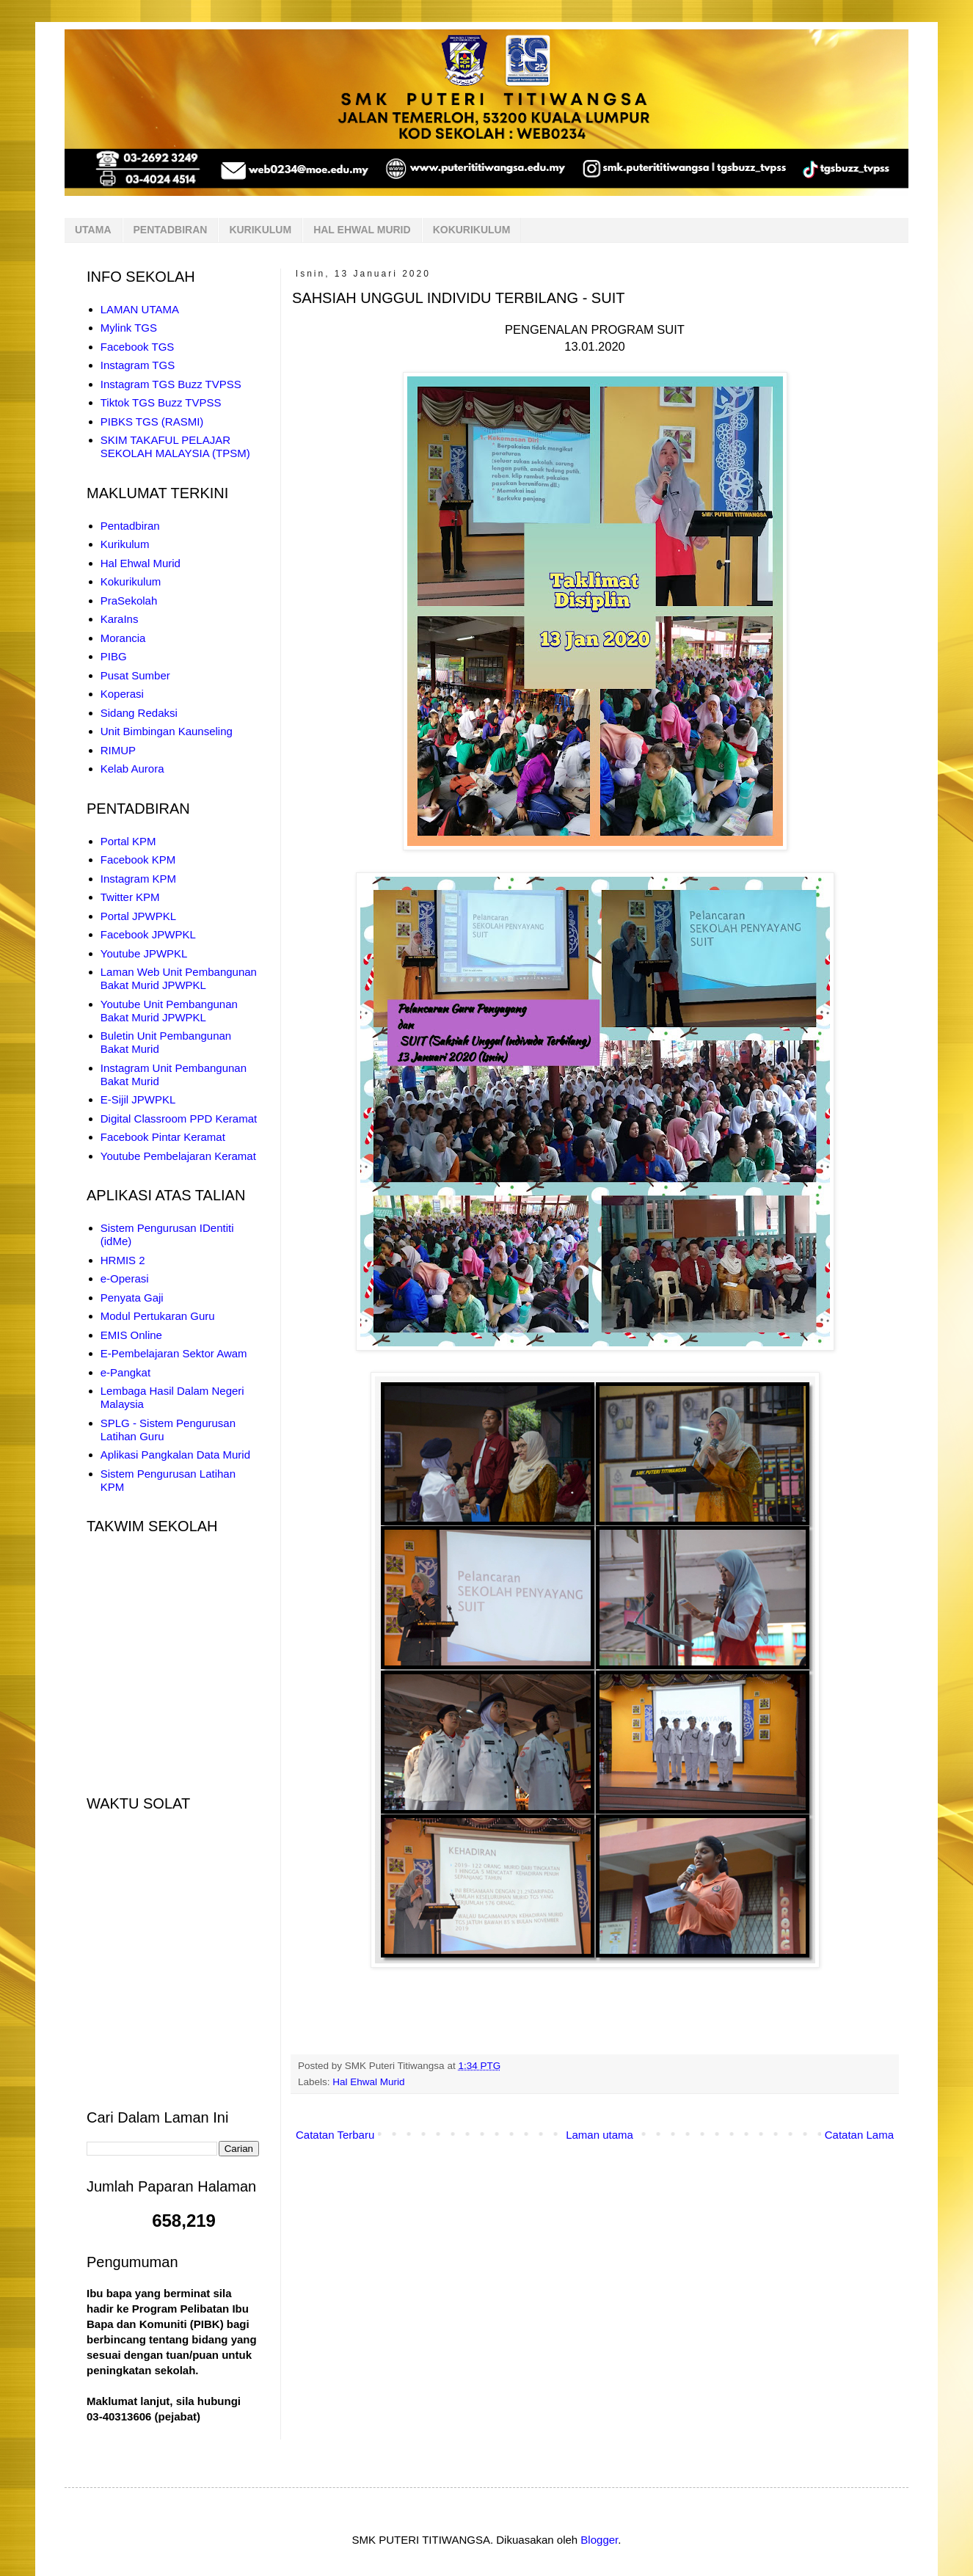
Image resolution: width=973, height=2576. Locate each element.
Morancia (123, 638)
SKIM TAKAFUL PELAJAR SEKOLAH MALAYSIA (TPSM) (175, 446)
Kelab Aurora (132, 768)
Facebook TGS (138, 346)
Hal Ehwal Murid (368, 2081)
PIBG (114, 656)
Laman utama (599, 2134)
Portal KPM (128, 841)
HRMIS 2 (123, 1260)
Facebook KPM (138, 859)
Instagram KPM (138, 878)
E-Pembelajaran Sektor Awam (174, 1353)
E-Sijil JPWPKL (138, 1099)
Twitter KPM (130, 897)
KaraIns (120, 619)
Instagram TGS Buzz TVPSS (171, 384)
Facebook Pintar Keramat (163, 1137)
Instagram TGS (138, 365)
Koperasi (122, 693)
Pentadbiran (130, 525)
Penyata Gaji (132, 1297)
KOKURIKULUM (472, 230)
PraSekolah (129, 600)
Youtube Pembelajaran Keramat (178, 1156)
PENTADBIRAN (171, 230)
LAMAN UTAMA (140, 309)
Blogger (599, 2539)
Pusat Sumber (135, 675)
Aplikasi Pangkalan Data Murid (175, 1454)
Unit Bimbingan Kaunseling (167, 731)
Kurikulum (125, 544)
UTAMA (93, 230)
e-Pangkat (125, 1372)
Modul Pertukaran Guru (158, 1316)
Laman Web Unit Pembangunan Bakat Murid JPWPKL (179, 978)
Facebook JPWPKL (148, 934)
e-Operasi (125, 1278)
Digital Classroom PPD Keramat (179, 1118)
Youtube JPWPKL (144, 953)
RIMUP (118, 750)
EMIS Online (131, 1335)
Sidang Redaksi (139, 713)
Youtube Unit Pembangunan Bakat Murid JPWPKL (169, 1011)
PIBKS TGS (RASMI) (152, 421)
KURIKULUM (260, 230)
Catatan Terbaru (335, 2134)
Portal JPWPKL (138, 916)
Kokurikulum (131, 581)
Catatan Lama (859, 2134)
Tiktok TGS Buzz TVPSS (161, 402)
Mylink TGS (129, 327)
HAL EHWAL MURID (361, 230)
